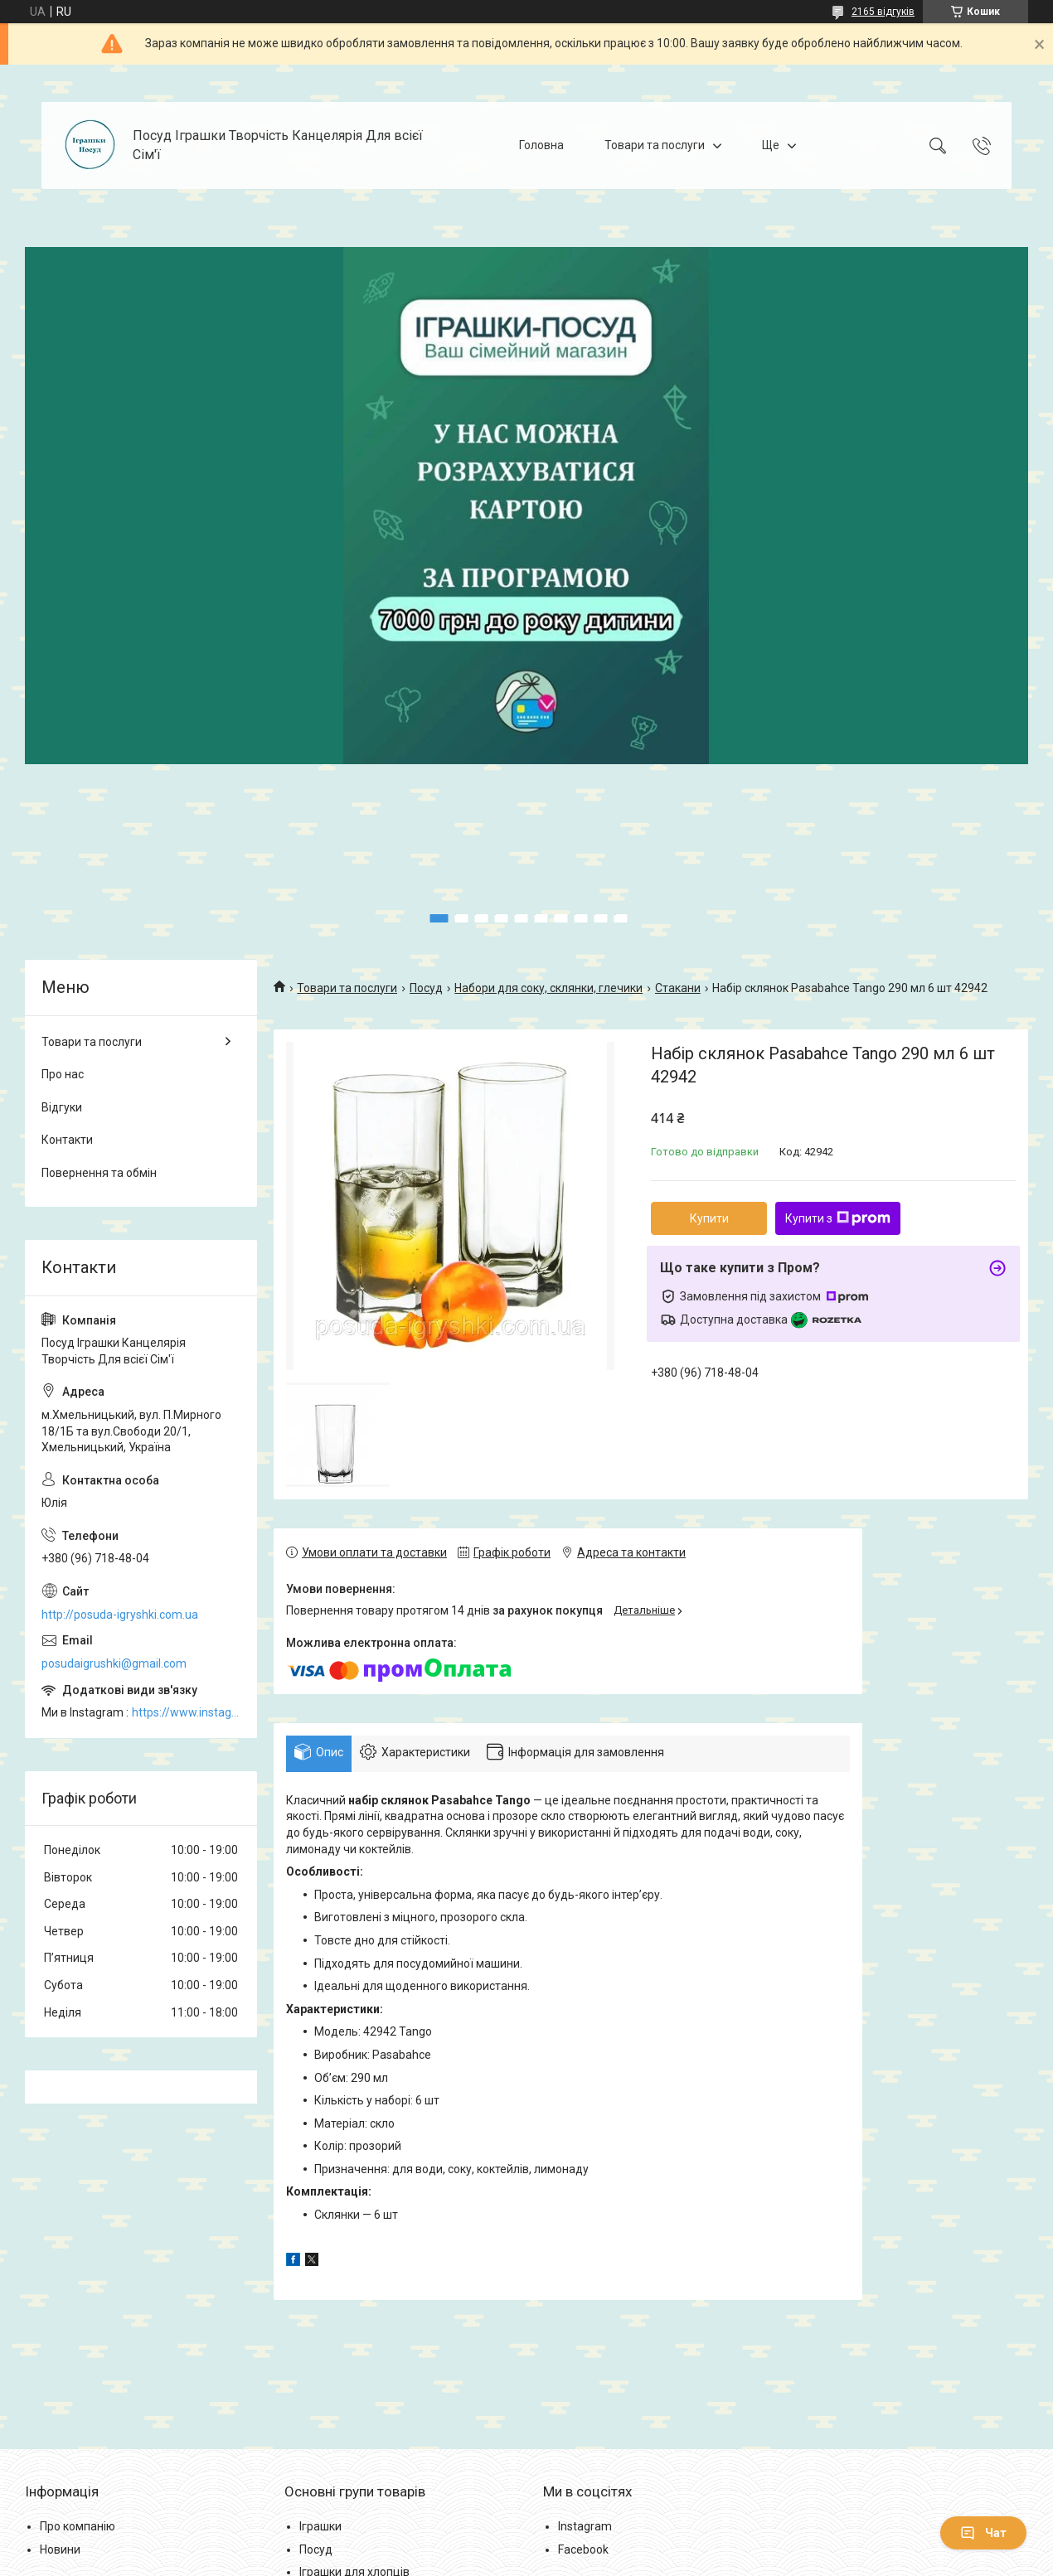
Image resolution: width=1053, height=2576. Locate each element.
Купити (709, 1218)
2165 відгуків (883, 11)
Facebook (583, 2549)
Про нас (62, 1074)
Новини (60, 2549)
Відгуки (61, 1107)
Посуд (426, 988)
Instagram (585, 2526)
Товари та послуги (654, 145)
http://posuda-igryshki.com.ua (119, 1614)
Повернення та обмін (99, 1172)
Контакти (67, 1139)
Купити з (837, 1218)
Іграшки (320, 2526)
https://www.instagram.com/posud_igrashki (186, 1712)
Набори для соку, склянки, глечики (548, 988)
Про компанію (77, 2526)
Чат (983, 2532)
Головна (541, 145)
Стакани (678, 988)
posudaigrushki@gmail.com (114, 1663)
